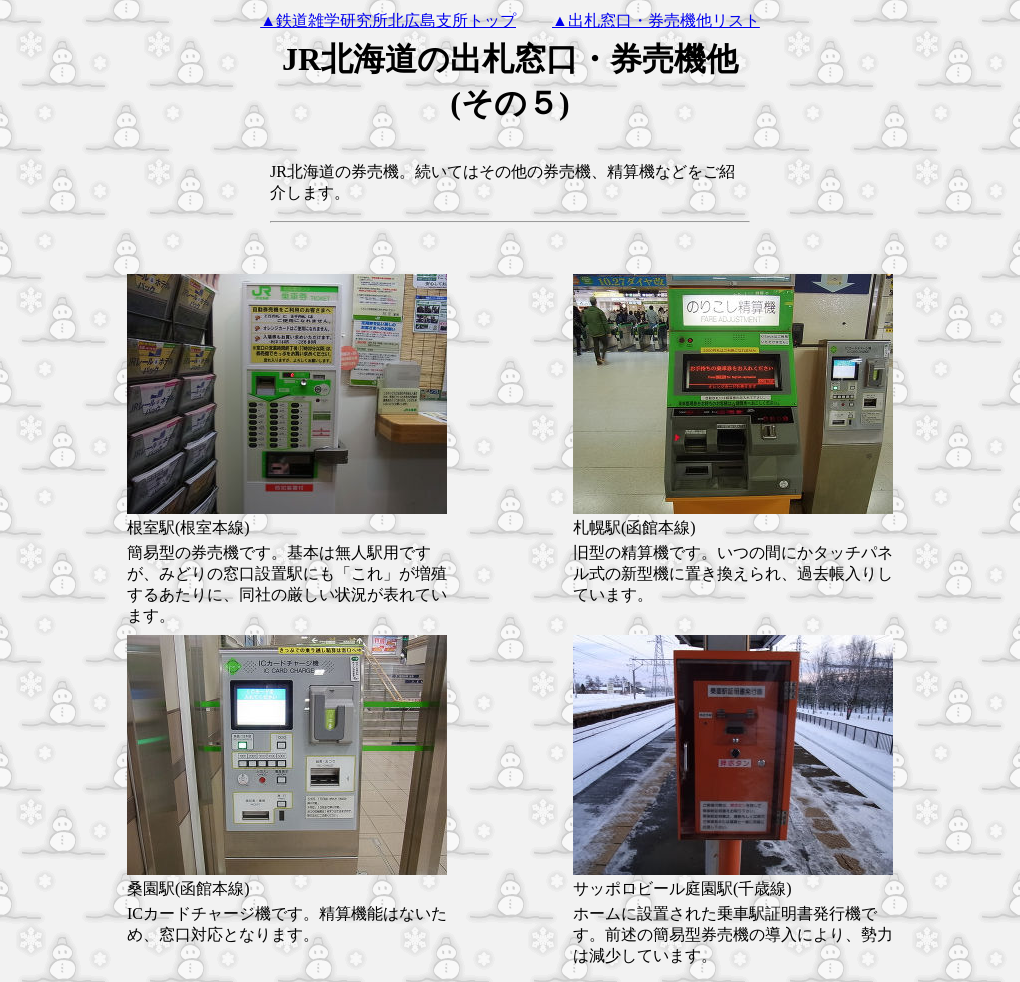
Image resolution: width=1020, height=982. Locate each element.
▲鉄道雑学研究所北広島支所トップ (388, 20)
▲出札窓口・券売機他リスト (656, 20)
